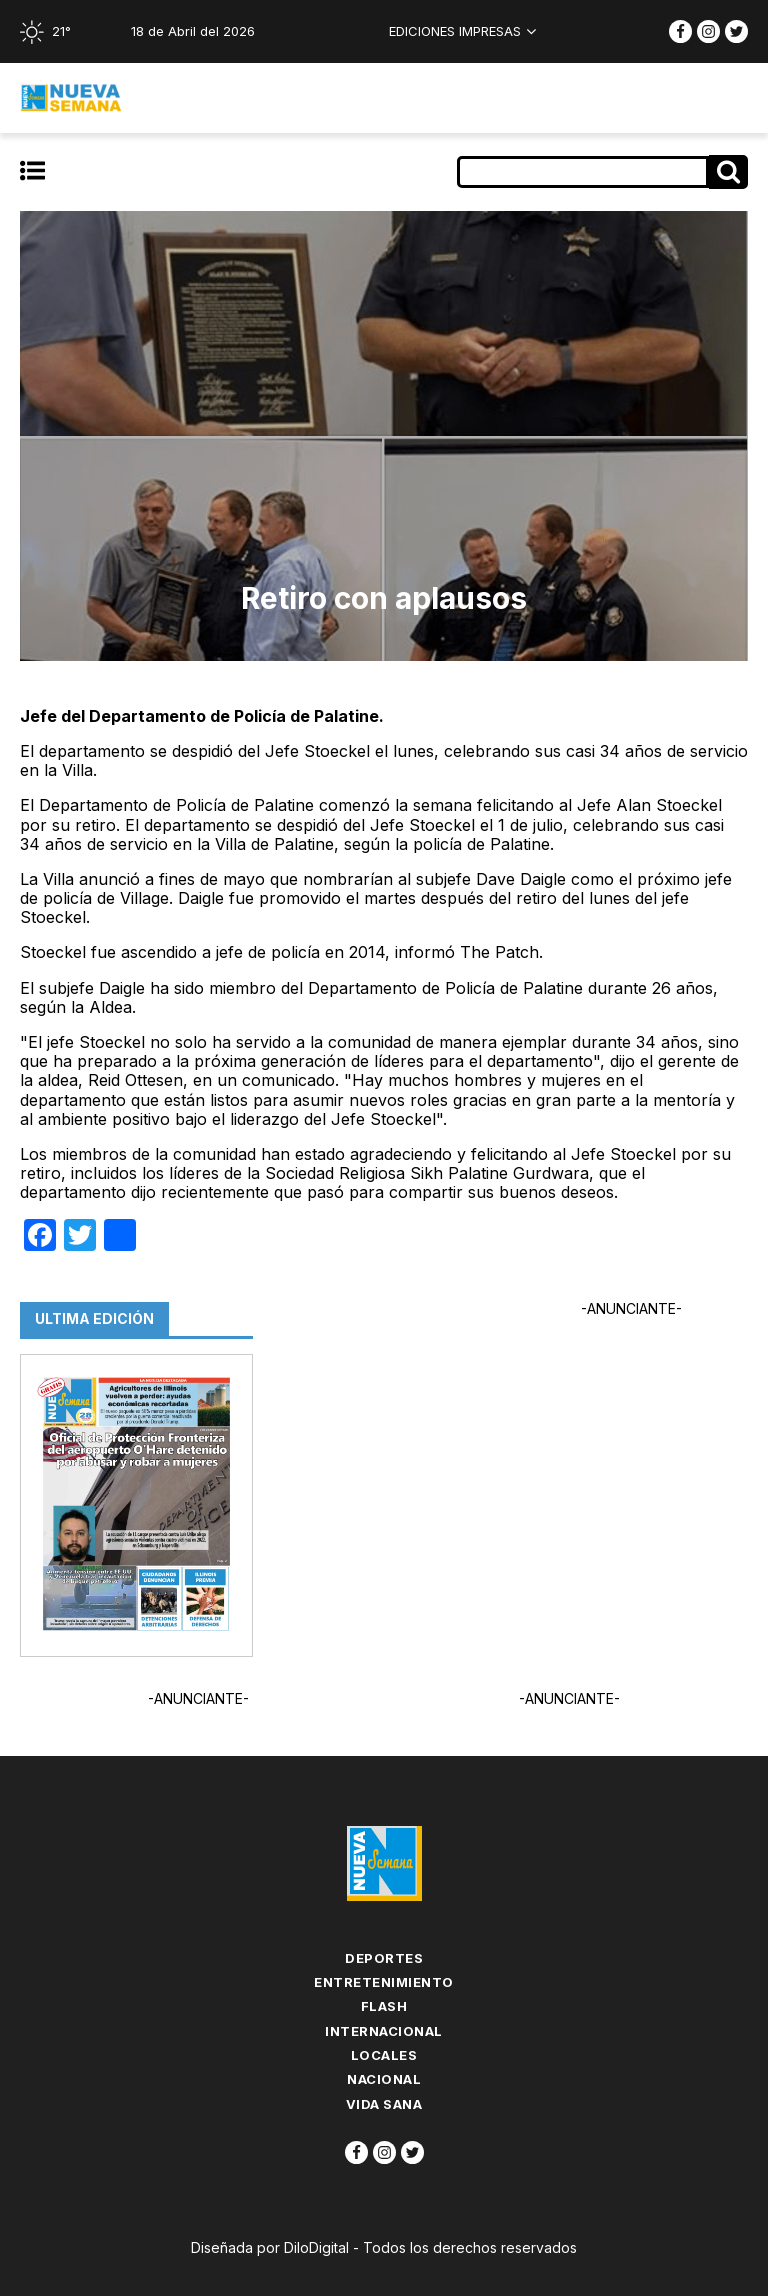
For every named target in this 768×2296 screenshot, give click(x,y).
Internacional (384, 2031)
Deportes (384, 1958)
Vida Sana (384, 2104)
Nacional (384, 2079)
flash (384, 2006)
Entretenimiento (384, 1982)
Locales (384, 2055)
